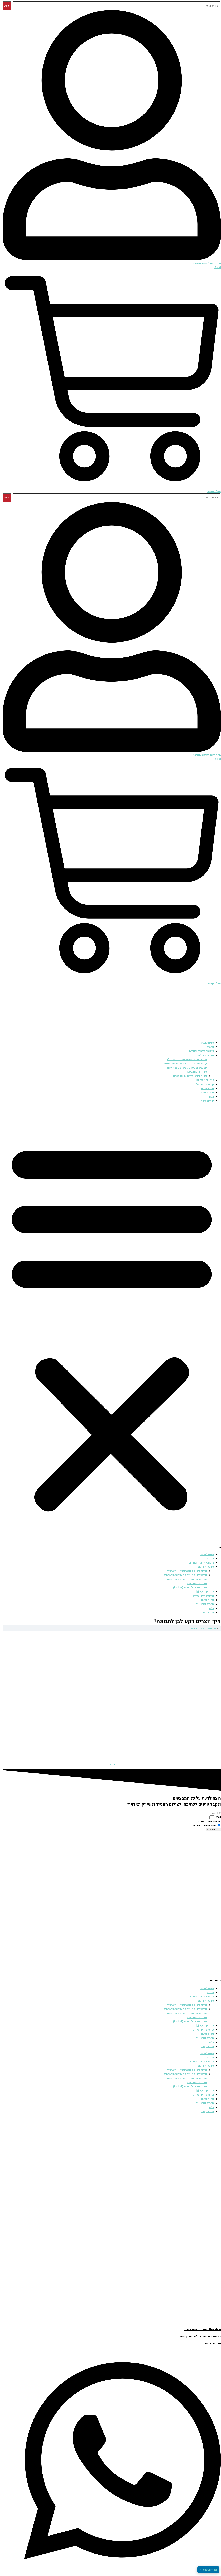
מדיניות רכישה (210, 2343)
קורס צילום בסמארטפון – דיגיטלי (186, 1059)
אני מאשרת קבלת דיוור (207, 1821)
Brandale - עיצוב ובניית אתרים (201, 2329)
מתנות (209, 1047)
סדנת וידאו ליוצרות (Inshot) (189, 1076)
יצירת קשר (206, 1101)
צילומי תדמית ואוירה (200, 1051)
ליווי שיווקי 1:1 (203, 1080)
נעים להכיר (206, 1043)
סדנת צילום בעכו (196, 1072)
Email (216, 1817)
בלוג (210, 1097)
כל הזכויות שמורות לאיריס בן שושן (198, 2336)
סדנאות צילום (204, 1055)
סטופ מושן (206, 1088)
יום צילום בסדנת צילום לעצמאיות (186, 1068)
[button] (110, 1328)
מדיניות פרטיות (207, 2570)
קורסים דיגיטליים (202, 1084)
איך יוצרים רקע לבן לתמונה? (202, 1628)
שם (217, 1813)
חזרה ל (110, 1764)
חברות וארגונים (203, 1092)
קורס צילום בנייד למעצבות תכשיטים (184, 1063)
